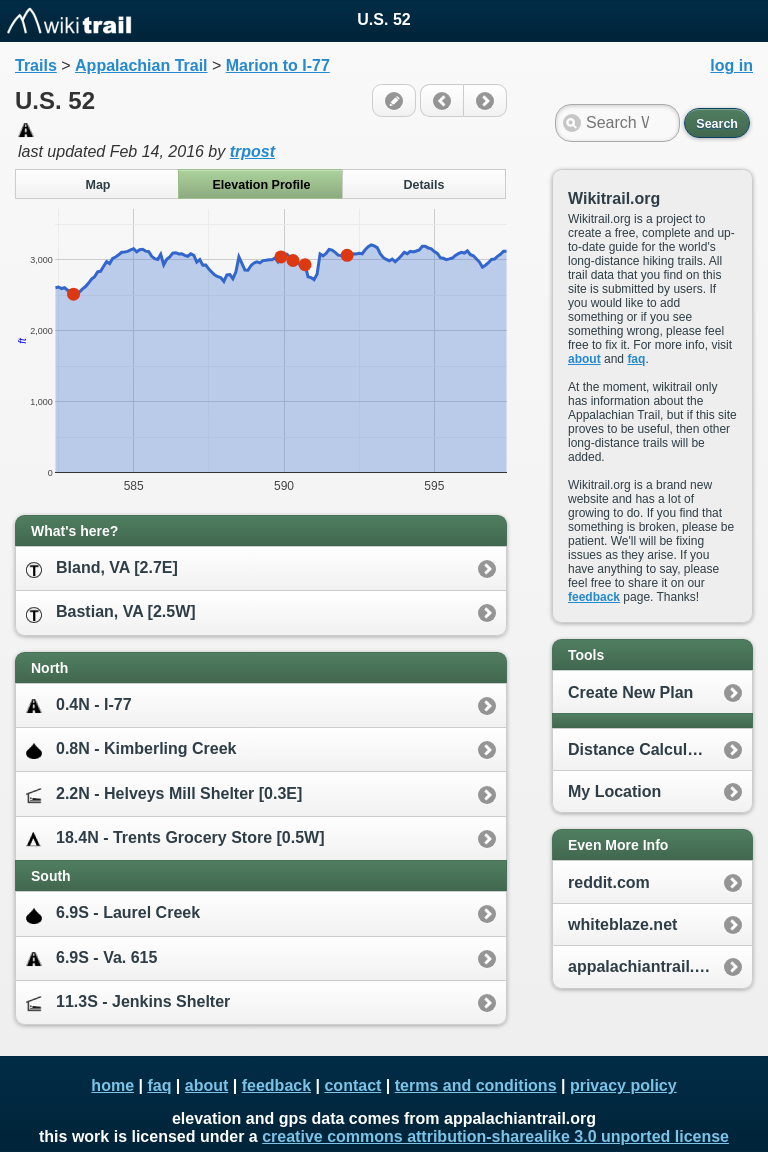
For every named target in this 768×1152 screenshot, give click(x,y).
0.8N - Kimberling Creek (131, 749)
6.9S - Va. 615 (91, 958)
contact (352, 1085)
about (584, 359)
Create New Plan (630, 692)
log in (731, 65)
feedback (594, 597)
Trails (36, 65)
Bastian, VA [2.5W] (111, 612)
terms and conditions (476, 1085)
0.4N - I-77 (79, 705)
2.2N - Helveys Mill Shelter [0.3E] (164, 794)
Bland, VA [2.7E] (102, 568)
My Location (614, 791)
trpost (252, 151)
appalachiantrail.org (644, 966)
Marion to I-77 (278, 65)
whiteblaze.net (622, 924)
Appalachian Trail (141, 65)
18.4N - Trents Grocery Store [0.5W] (175, 838)
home (112, 1085)
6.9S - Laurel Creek (113, 913)
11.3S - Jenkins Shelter (128, 1002)
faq (636, 359)
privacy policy (623, 1085)
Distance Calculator (642, 749)
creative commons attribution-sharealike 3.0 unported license (495, 1136)
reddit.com (609, 882)
